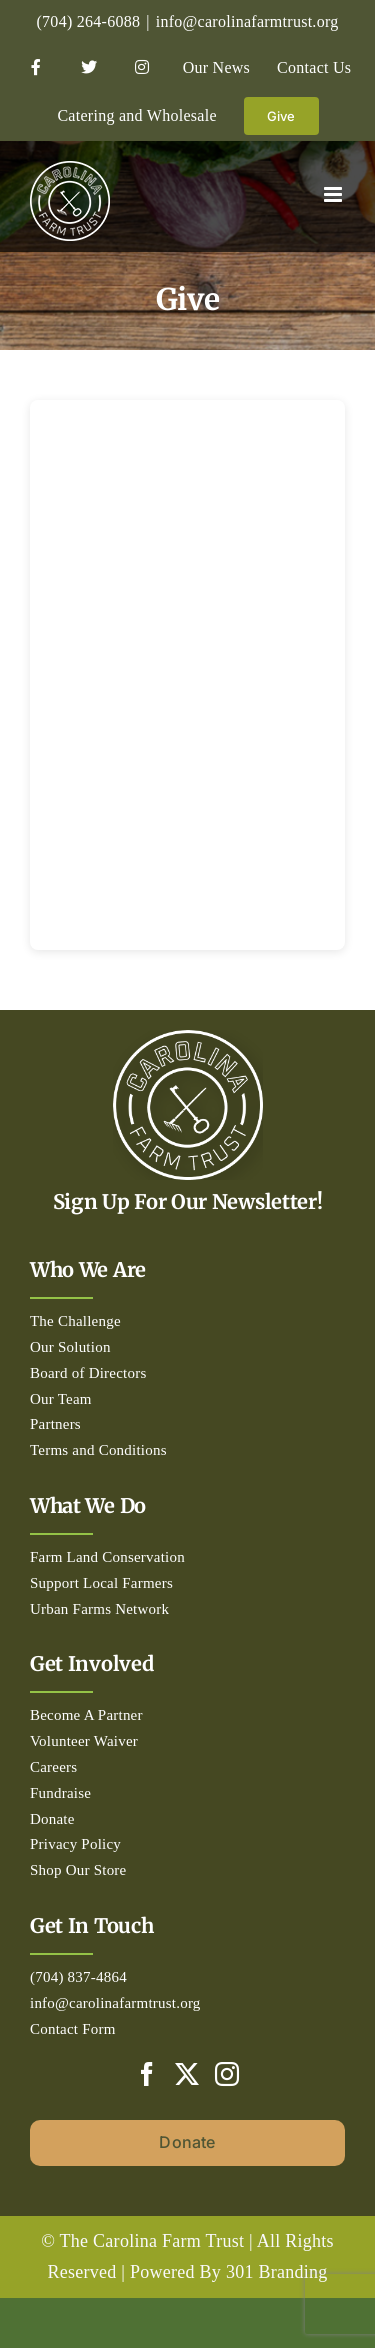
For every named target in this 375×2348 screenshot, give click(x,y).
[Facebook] (147, 2074)
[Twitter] (187, 2074)
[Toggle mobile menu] (334, 194)
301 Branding (277, 2272)
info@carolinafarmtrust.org (247, 21)
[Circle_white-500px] (188, 1039)
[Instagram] (227, 2074)
